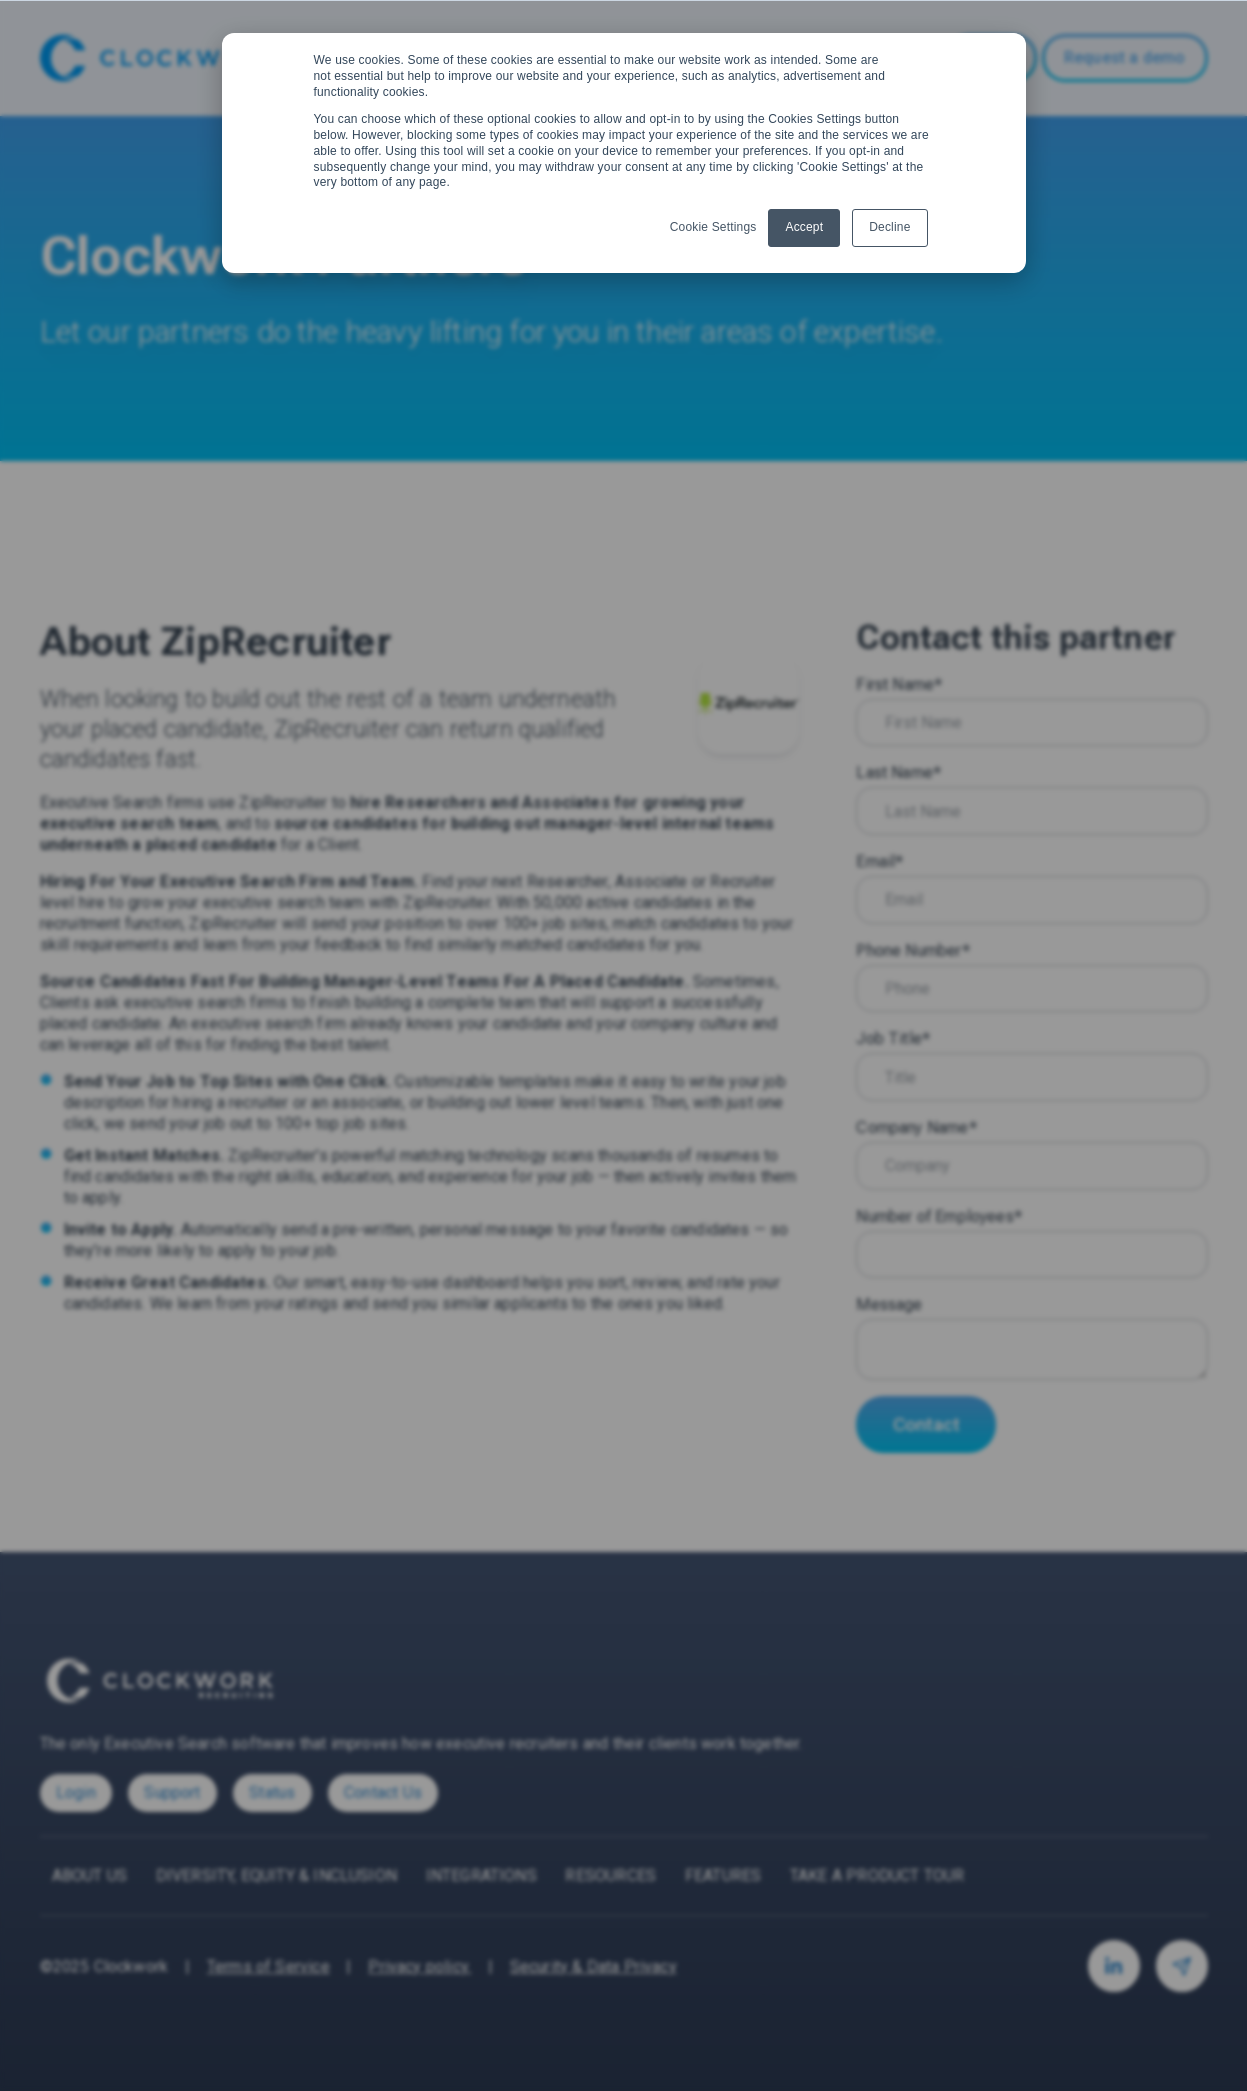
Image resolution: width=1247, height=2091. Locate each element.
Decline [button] (889, 227)
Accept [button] (804, 227)
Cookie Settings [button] (713, 227)
